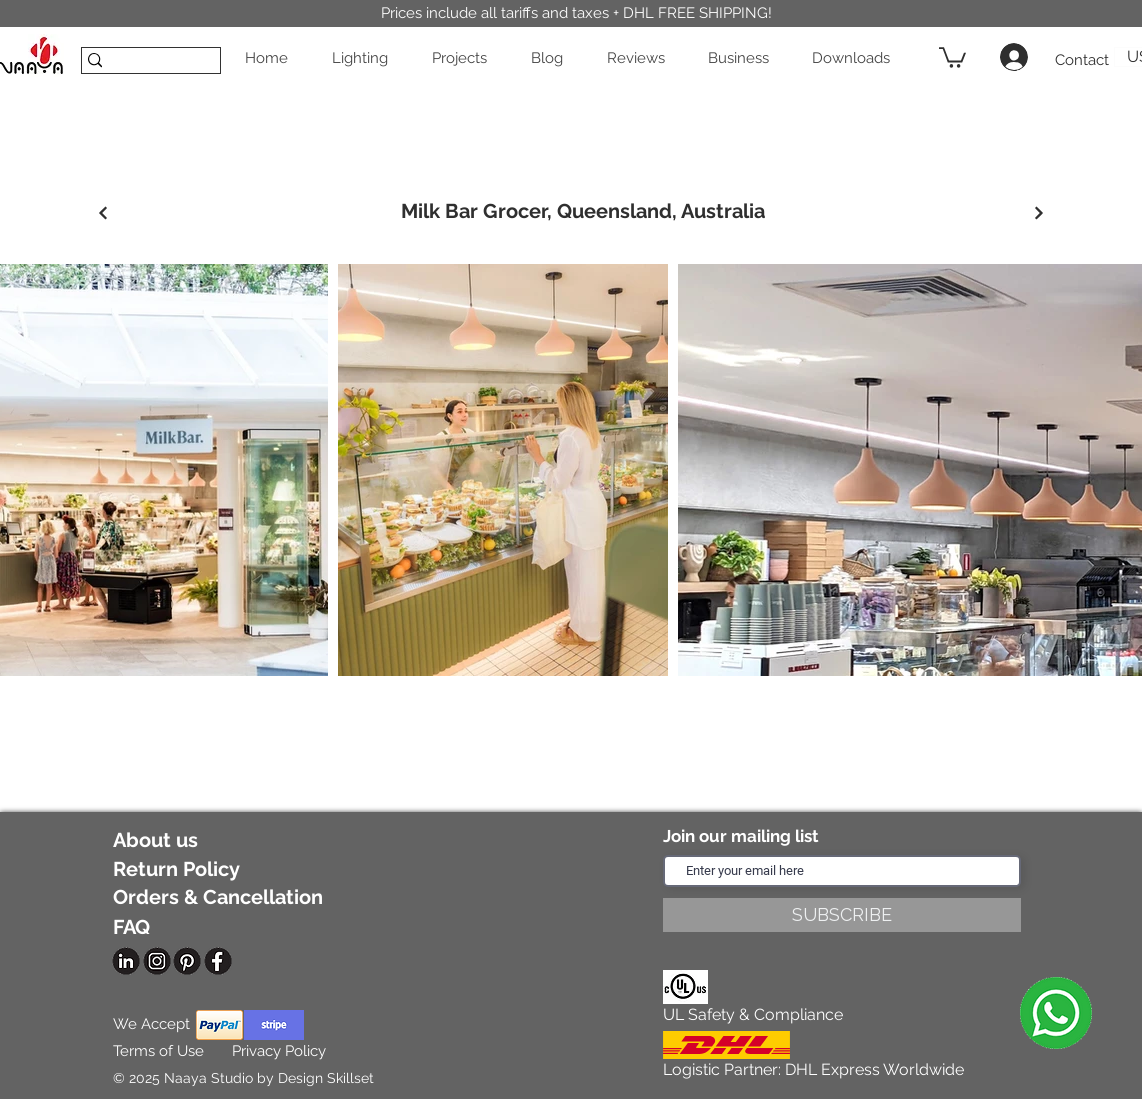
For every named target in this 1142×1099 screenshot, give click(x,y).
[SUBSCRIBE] (842, 915)
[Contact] (1081, 60)
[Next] (1038, 213)
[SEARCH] (145, 67)
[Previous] (102, 213)
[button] (366, 58)
